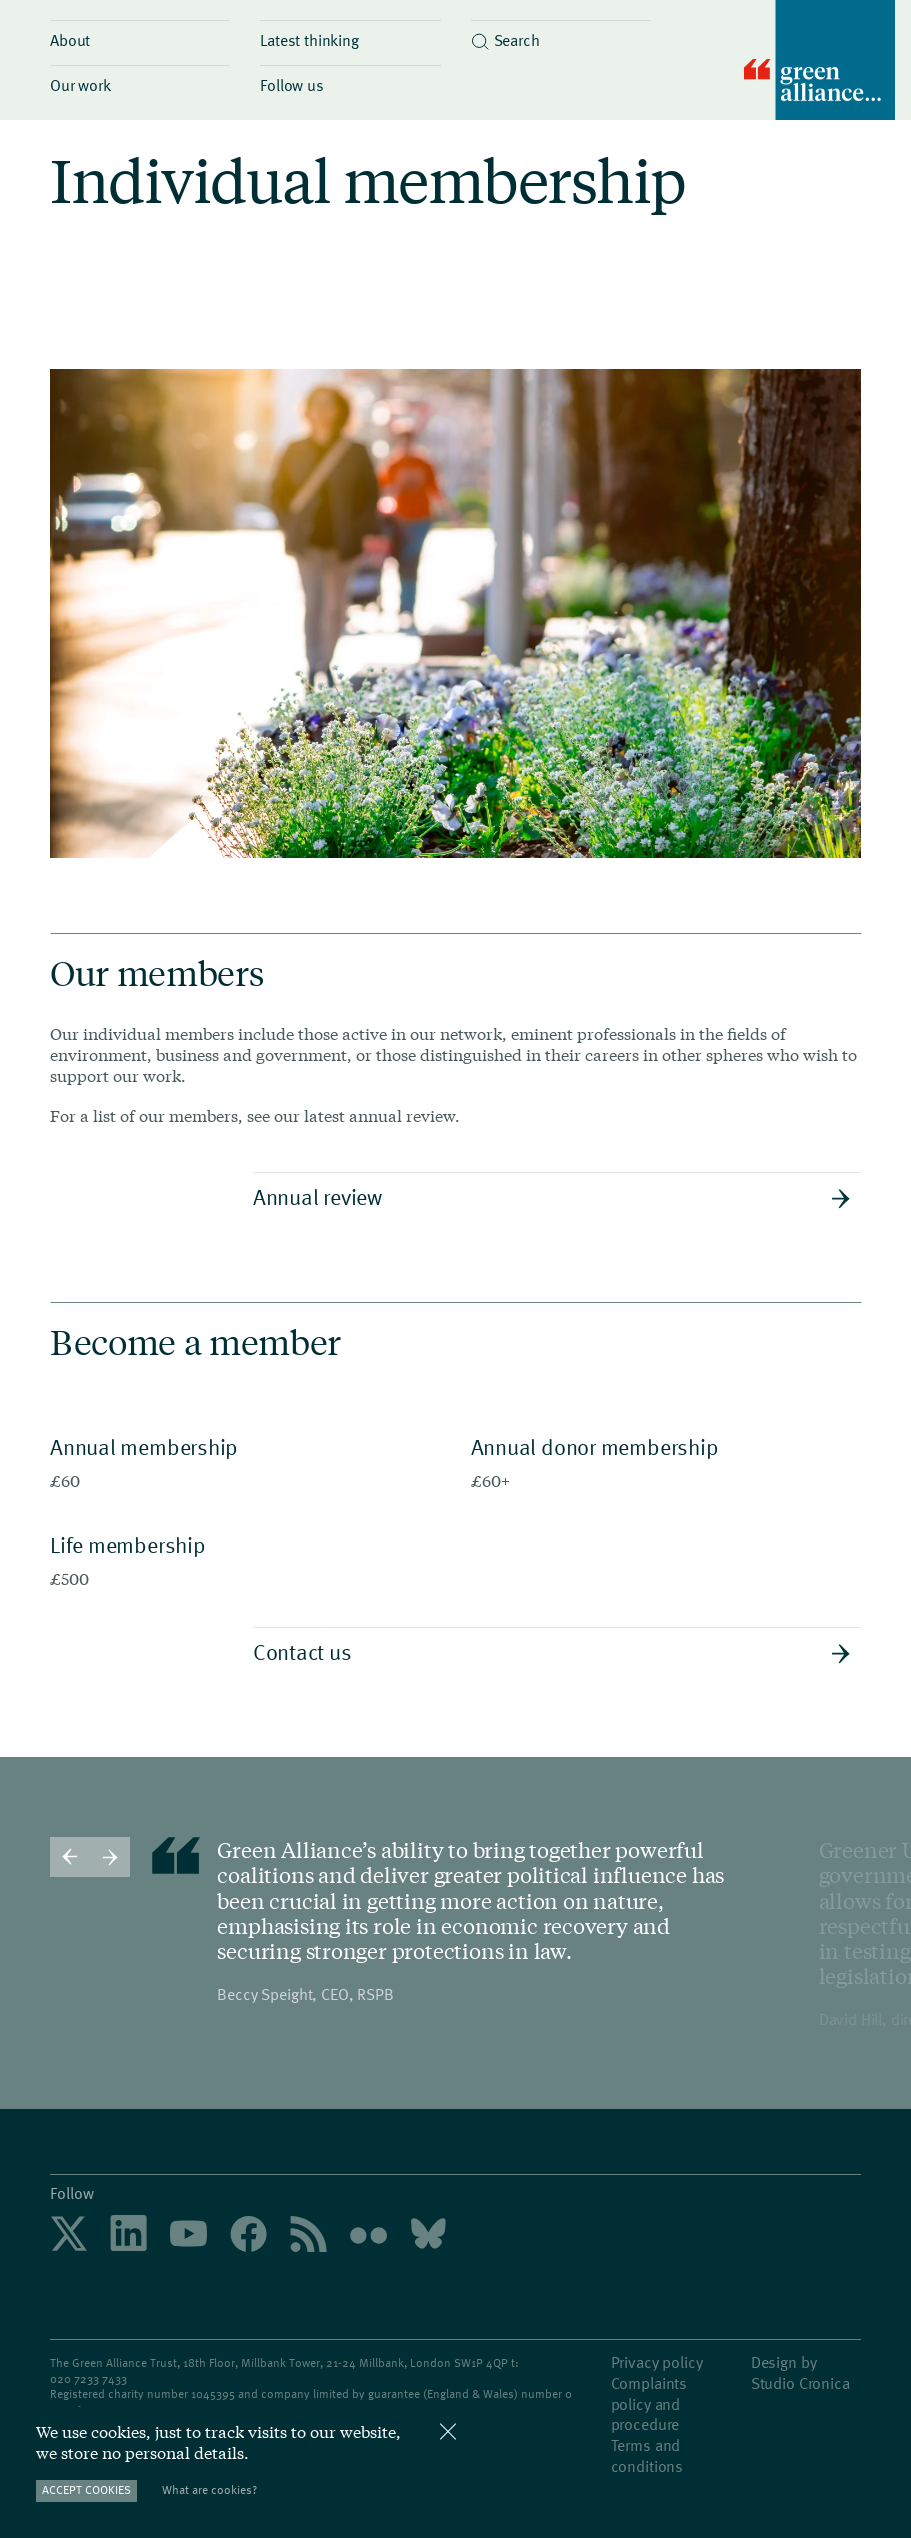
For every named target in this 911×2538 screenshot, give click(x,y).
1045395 (213, 2393)
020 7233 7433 (88, 2378)
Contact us (552, 1651)
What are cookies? (209, 2489)
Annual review (552, 1196)
